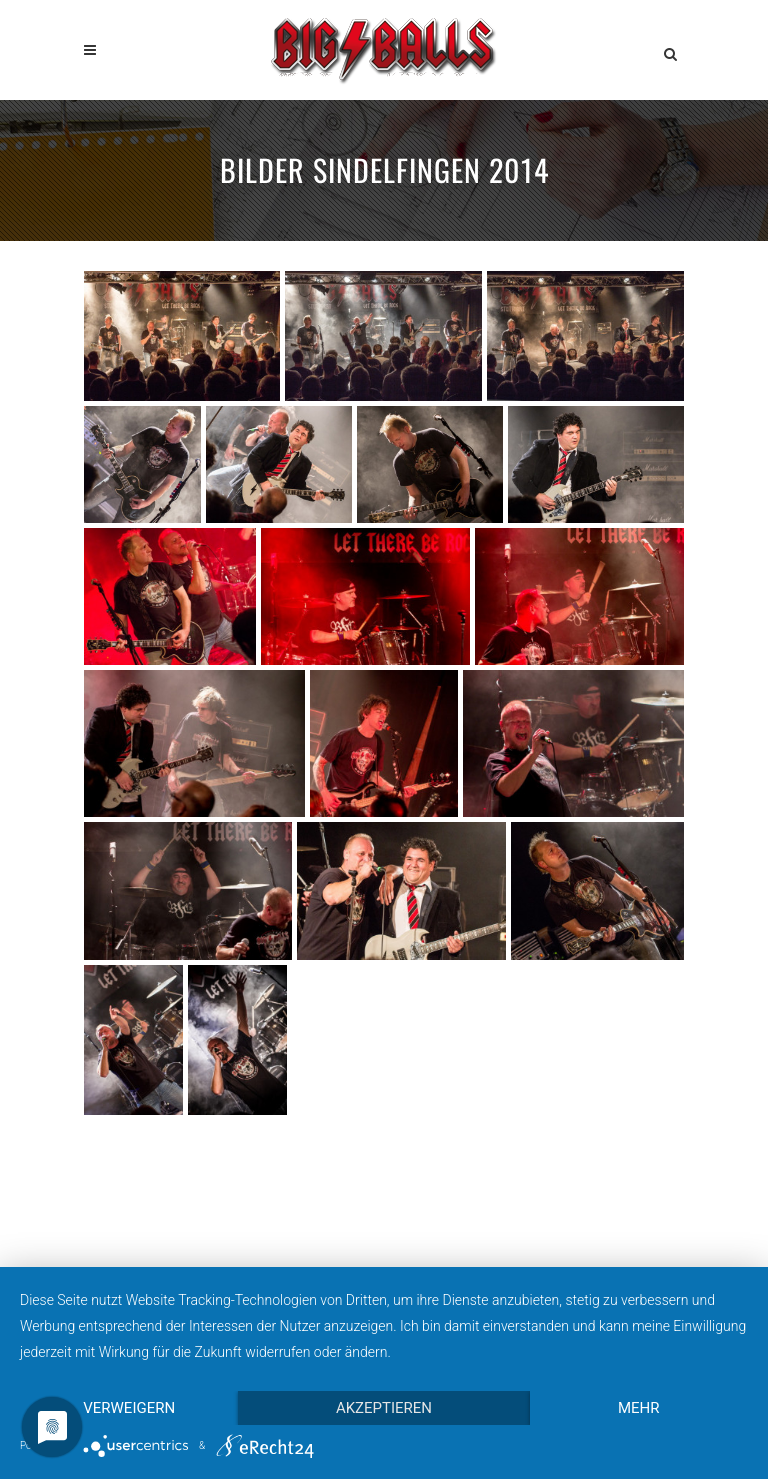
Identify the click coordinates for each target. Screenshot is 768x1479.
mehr (639, 1408)
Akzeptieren (384, 1408)
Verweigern (129, 1408)
